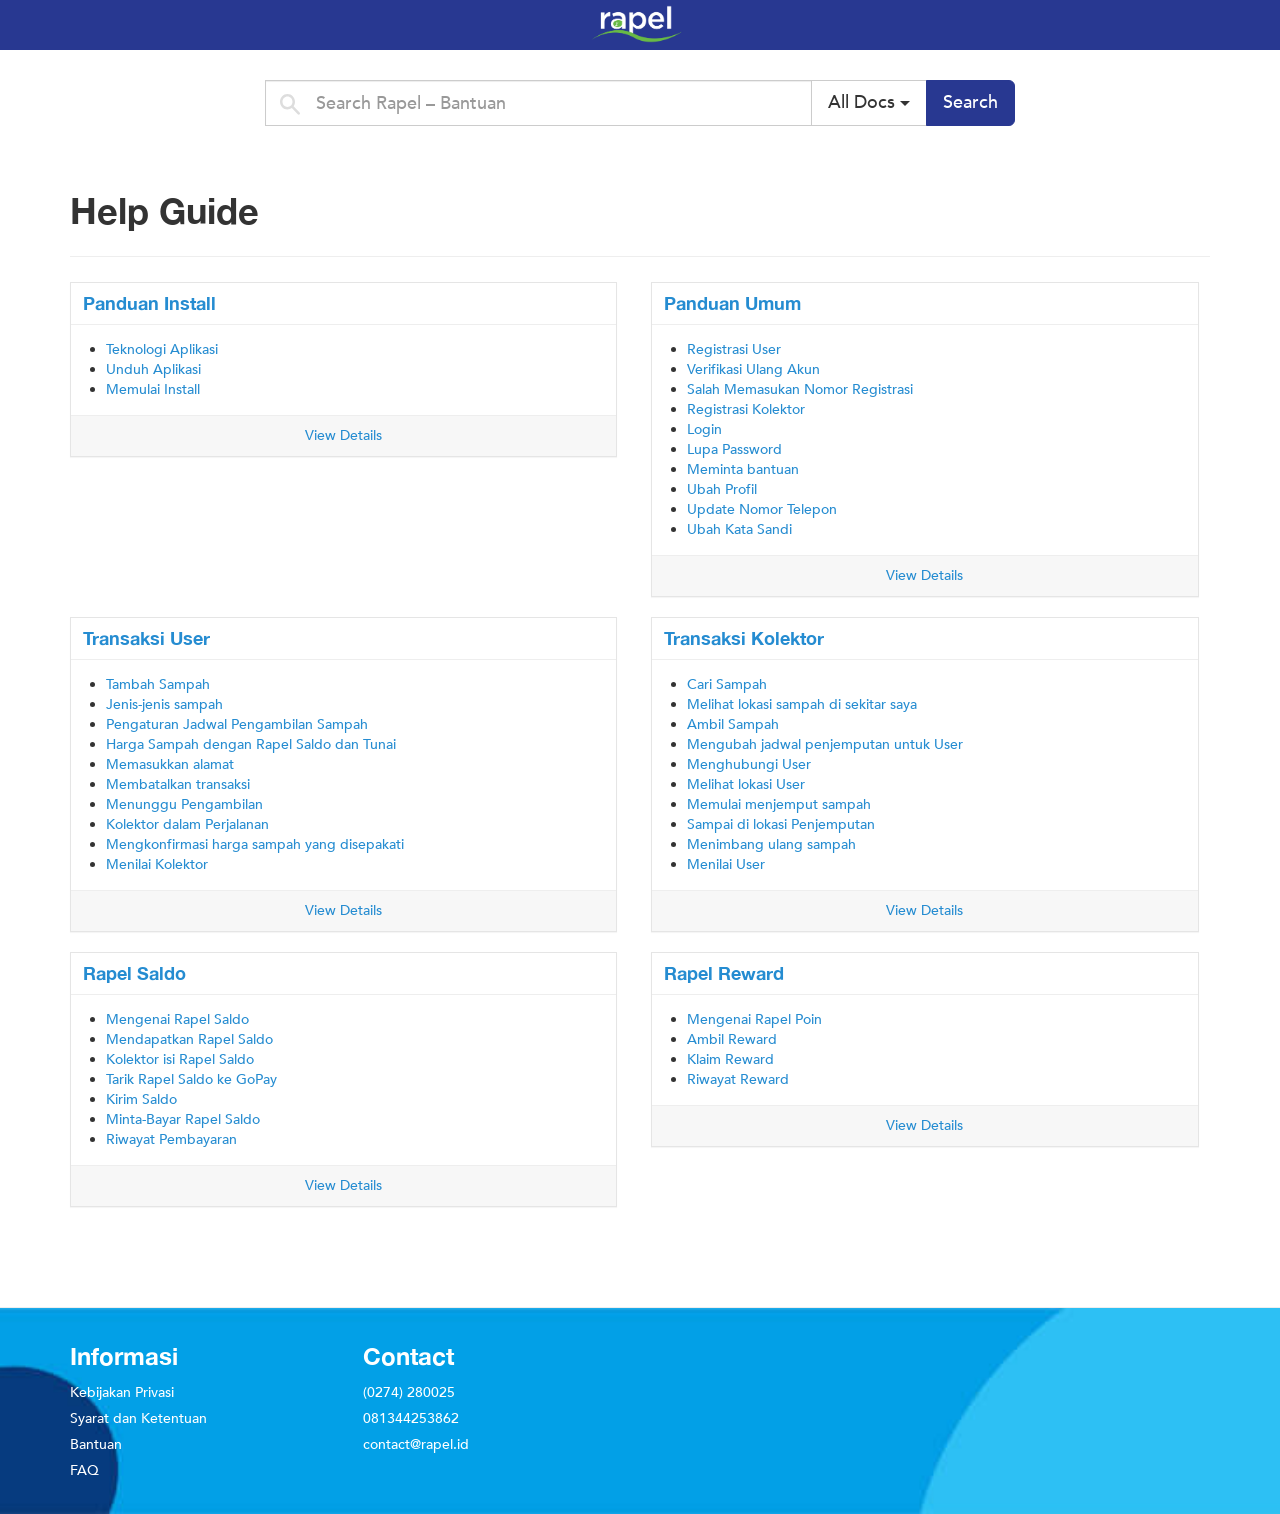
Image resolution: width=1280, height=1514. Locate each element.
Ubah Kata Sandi (739, 529)
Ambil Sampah (733, 724)
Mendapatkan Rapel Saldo (189, 1039)
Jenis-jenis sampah (164, 704)
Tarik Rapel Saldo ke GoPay (191, 1079)
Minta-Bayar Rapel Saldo (183, 1119)
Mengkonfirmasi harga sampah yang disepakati (255, 844)
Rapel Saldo (134, 973)
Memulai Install (153, 389)
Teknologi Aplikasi (162, 349)
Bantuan (96, 1444)
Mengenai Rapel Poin (754, 1019)
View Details (343, 435)
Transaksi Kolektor (744, 638)
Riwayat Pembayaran (171, 1139)
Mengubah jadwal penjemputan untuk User (825, 744)
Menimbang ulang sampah (771, 844)
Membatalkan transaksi (178, 784)
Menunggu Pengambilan (184, 804)
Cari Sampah (727, 684)
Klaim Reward (730, 1059)
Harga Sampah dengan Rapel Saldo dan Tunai (251, 744)
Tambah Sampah (158, 684)
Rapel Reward (724, 973)
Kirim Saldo (141, 1099)
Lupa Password (734, 449)
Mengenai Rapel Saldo (177, 1019)
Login (704, 429)
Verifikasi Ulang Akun (753, 369)
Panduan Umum (732, 303)
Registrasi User (734, 349)
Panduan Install (149, 303)
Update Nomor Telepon (762, 509)
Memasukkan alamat (170, 764)
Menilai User (726, 864)
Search (970, 102)
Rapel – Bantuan (910, 24)
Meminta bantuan (743, 469)
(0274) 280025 (409, 1392)
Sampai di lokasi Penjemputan (781, 824)
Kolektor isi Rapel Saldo (180, 1059)
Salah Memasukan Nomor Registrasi (800, 389)
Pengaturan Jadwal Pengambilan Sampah (237, 724)
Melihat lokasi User (746, 784)
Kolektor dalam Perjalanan (187, 824)
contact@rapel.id (416, 1444)
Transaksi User (146, 638)
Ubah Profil (722, 489)
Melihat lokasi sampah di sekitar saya (802, 704)
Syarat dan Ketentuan (138, 1418)
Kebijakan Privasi (122, 1392)
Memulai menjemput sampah (779, 804)
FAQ (84, 1470)
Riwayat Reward (738, 1079)
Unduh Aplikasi (153, 369)
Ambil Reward (732, 1039)
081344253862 (411, 1418)
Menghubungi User (749, 764)
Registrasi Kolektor (746, 409)
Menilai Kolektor (157, 864)
